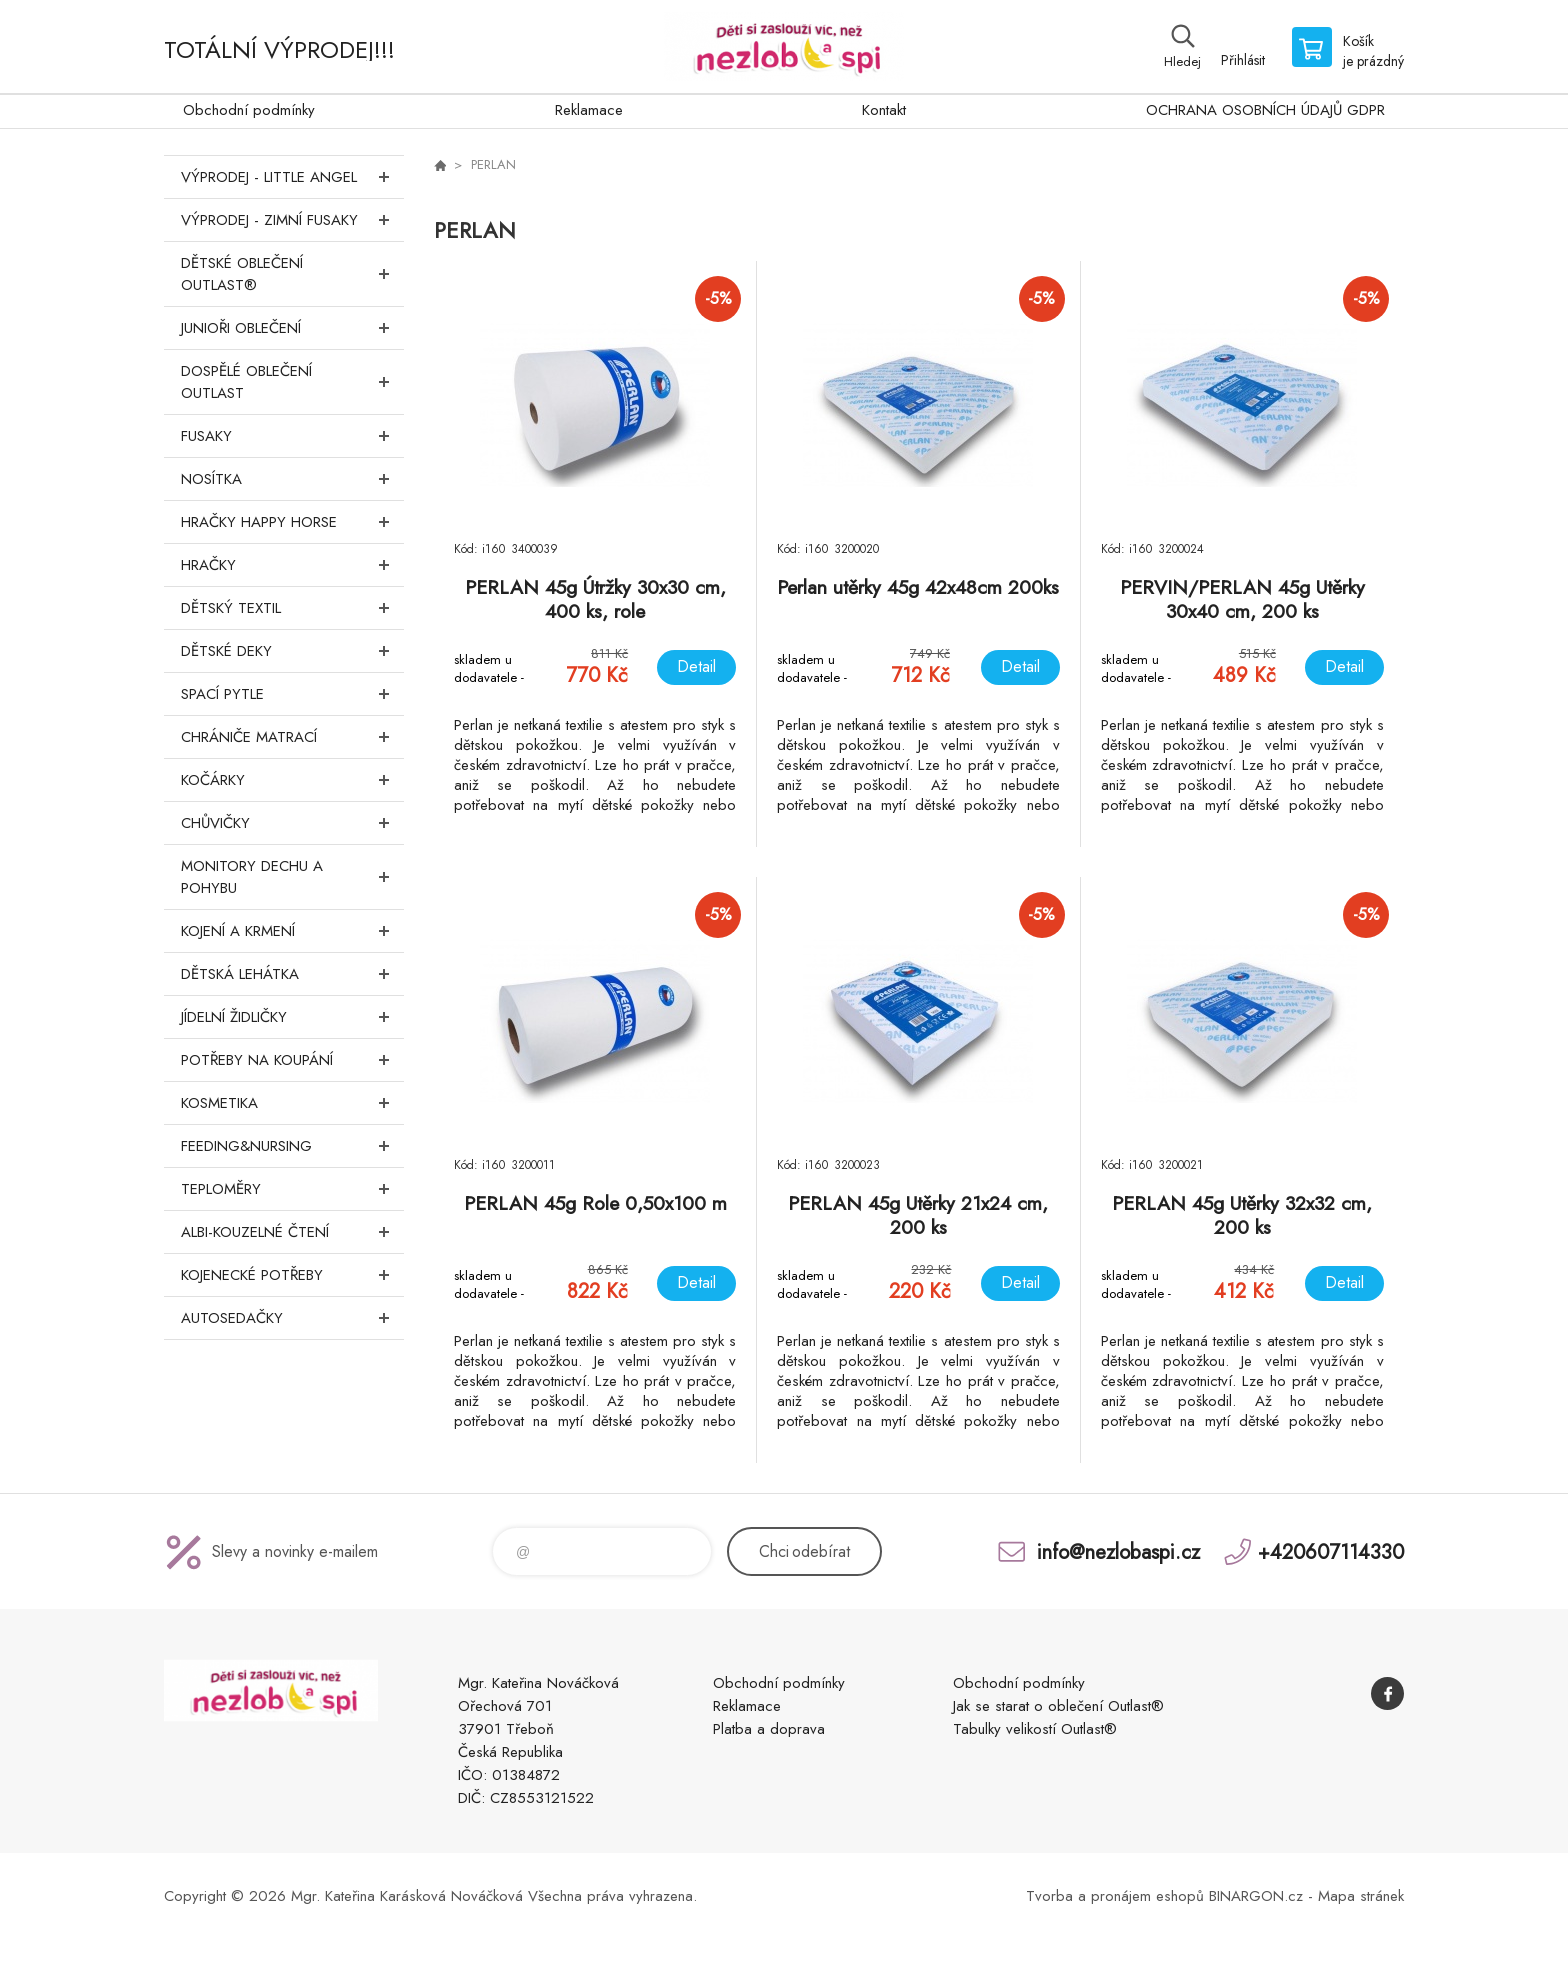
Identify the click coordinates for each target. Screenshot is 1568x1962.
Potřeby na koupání (292, 1060)
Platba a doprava (769, 1729)
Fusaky (292, 436)
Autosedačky (292, 1318)
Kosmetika (292, 1103)
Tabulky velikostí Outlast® (1035, 1729)
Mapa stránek (1361, 1896)
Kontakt (884, 110)
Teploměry (292, 1189)
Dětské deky (292, 651)
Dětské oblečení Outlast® (292, 274)
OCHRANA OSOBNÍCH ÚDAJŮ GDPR (1265, 110)
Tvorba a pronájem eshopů (1115, 1896)
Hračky (292, 565)
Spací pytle (292, 694)
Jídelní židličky (292, 1017)
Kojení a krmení (292, 931)
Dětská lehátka (292, 974)
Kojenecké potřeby (292, 1275)
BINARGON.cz (1256, 1896)
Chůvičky (292, 823)
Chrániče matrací (292, 737)
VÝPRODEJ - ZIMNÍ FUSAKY (292, 220)
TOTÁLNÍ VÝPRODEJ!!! (279, 49)
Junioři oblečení (292, 328)
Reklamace (589, 110)
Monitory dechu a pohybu (292, 877)
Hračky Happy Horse (292, 522)
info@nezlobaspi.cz (1118, 1551)
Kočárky (292, 780)
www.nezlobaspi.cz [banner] (784, 46)
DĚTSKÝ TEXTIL (292, 608)
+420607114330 (1331, 1551)
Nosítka (292, 479)
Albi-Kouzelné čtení (292, 1232)
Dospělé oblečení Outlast (292, 382)
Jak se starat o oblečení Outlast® (1058, 1706)
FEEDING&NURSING (292, 1146)
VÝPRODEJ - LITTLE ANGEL (292, 177)
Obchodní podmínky (249, 110)
